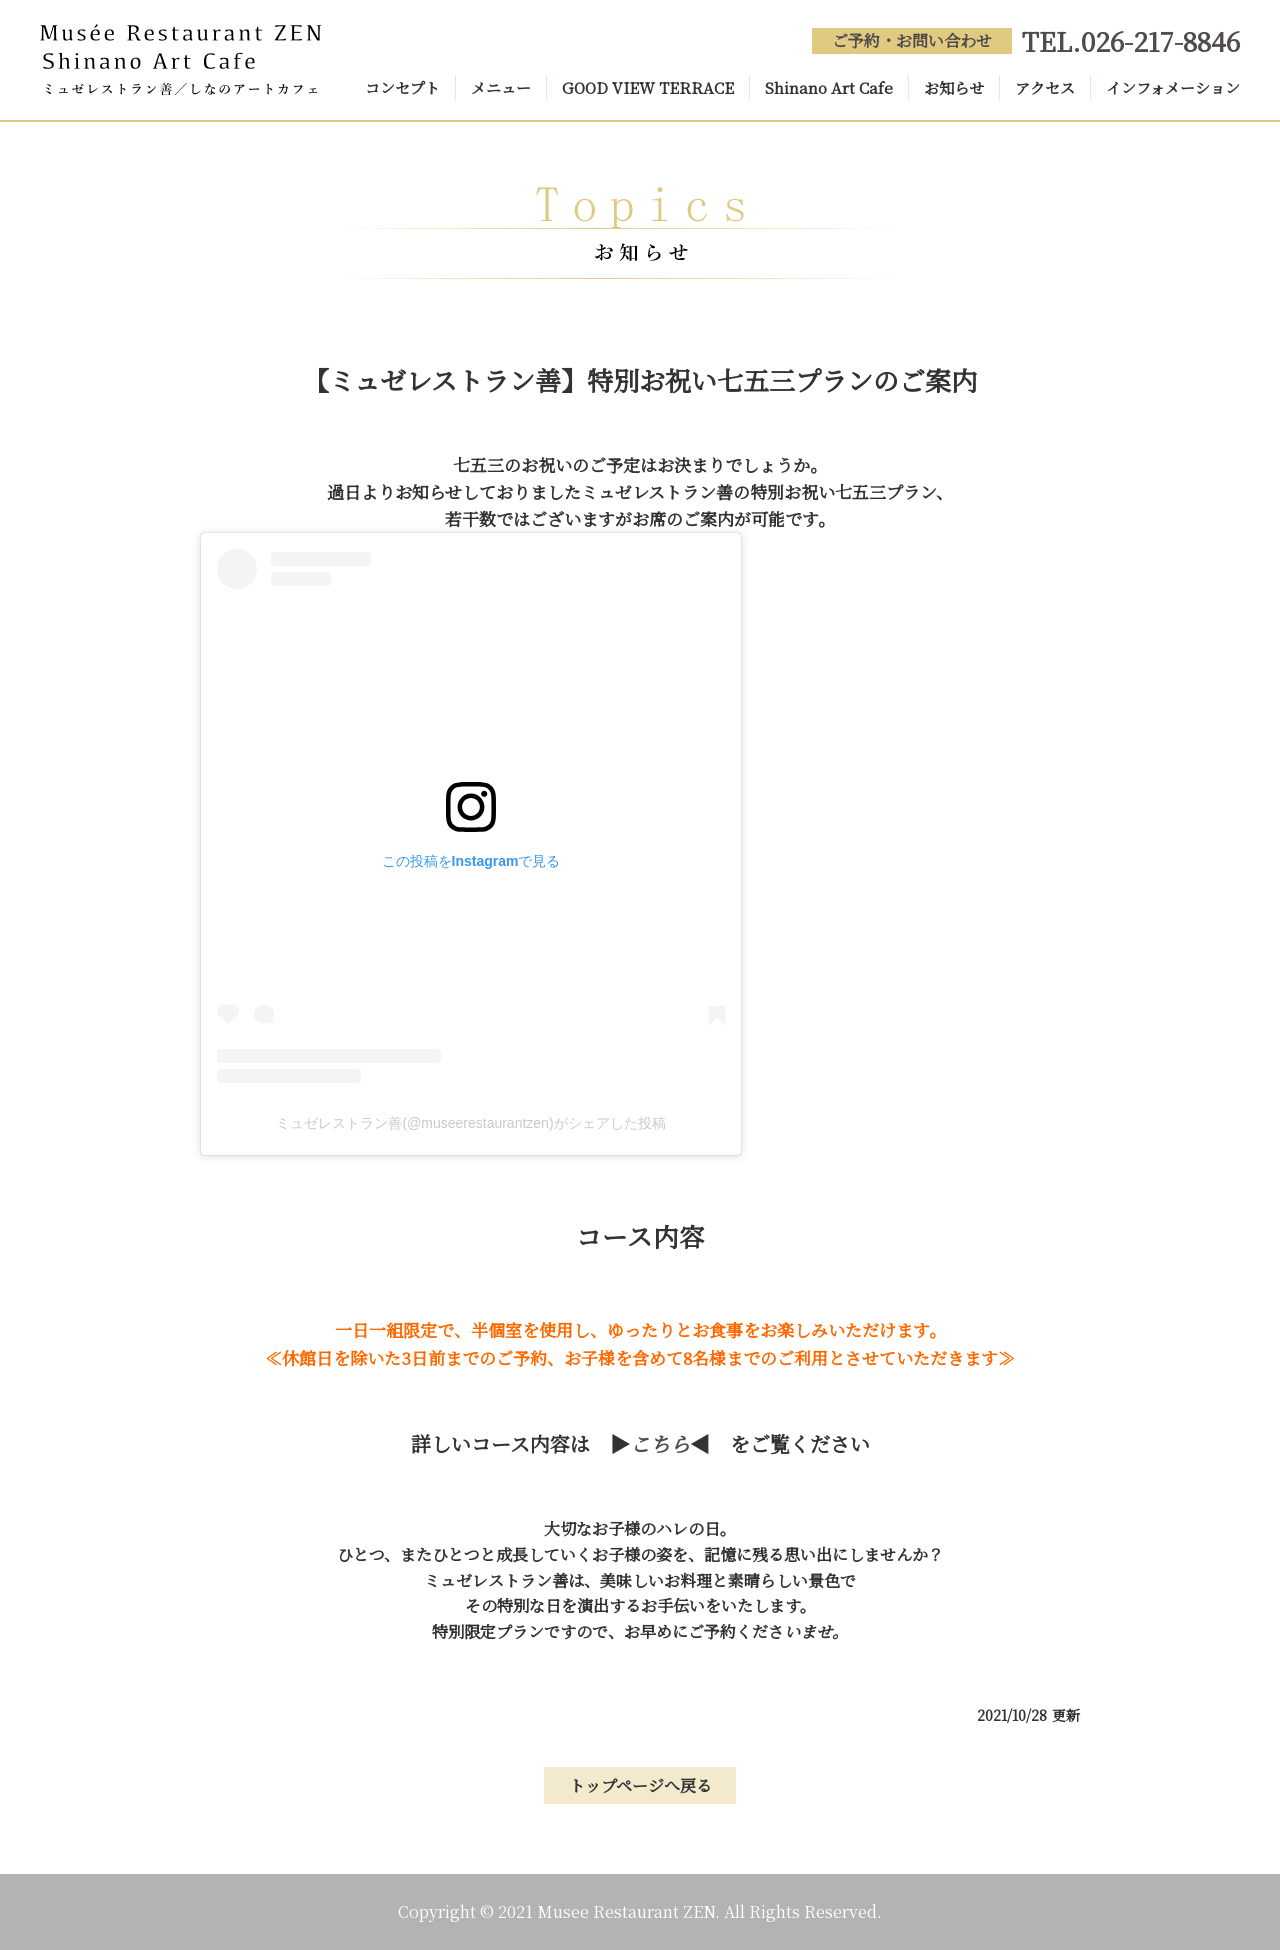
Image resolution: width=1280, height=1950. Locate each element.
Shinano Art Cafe (829, 87)
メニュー (501, 87)
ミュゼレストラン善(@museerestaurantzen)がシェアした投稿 (470, 1123)
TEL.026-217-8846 (1131, 40)
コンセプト (402, 87)
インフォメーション (1173, 87)
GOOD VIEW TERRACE (648, 87)
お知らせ (954, 87)
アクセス (1045, 87)
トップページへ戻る (640, 1785)
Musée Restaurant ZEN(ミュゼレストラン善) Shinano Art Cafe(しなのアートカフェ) (181, 60)
